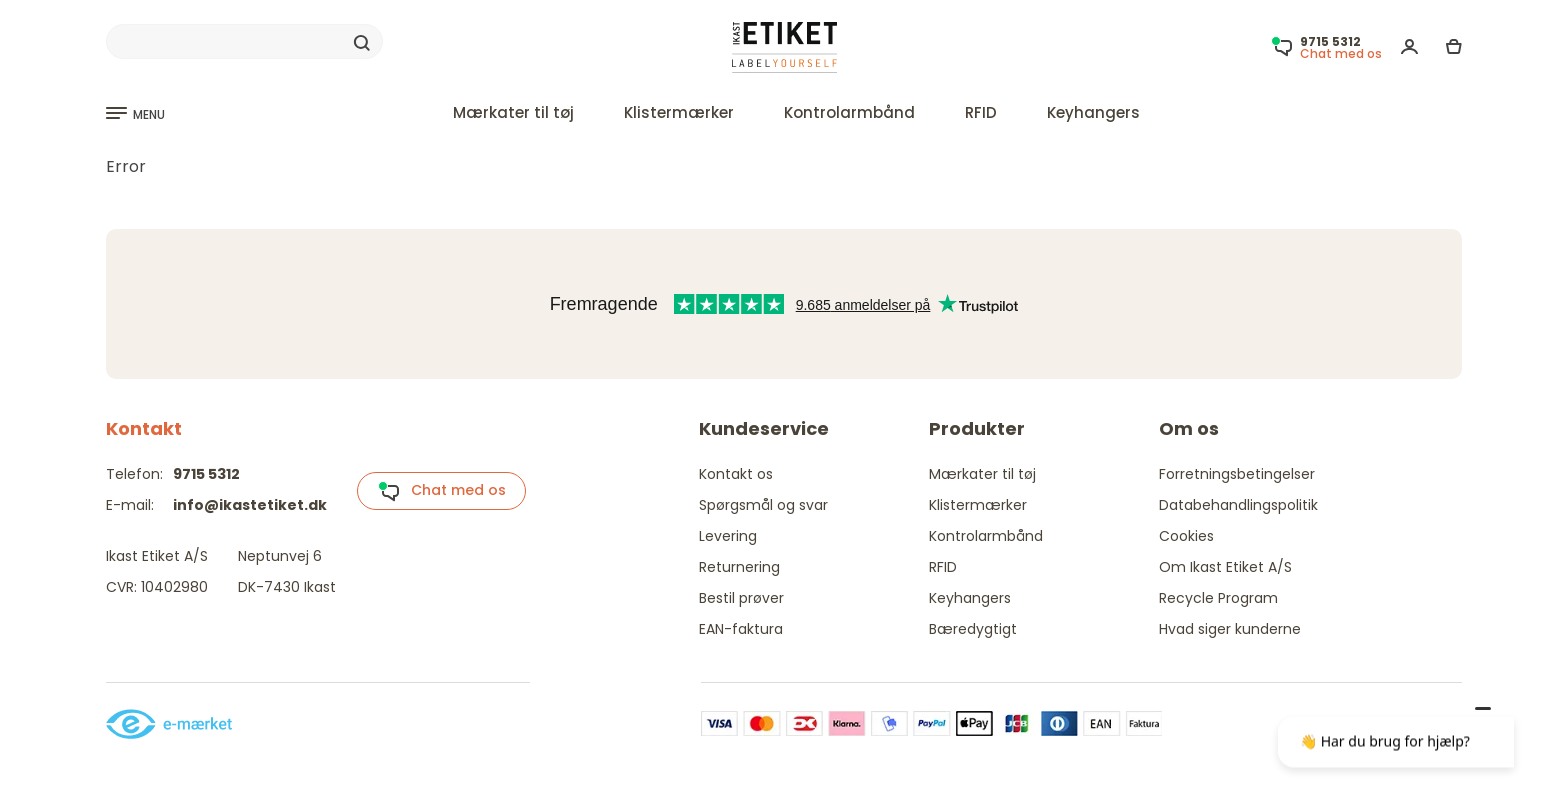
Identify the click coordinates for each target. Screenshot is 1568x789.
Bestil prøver (741, 598)
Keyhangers (1093, 112)
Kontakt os (736, 474)
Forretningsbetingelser (1237, 474)
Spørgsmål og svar (763, 505)
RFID (981, 112)
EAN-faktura (741, 629)
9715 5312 (206, 474)
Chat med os (442, 491)
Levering (728, 536)
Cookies (1186, 536)
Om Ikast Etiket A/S (1225, 567)
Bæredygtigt (973, 629)
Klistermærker (679, 112)
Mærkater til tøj (513, 112)
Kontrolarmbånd (849, 112)
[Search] (244, 42)
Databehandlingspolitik (1238, 505)
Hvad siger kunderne (1230, 629)
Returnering (739, 567)
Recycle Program (1218, 598)
